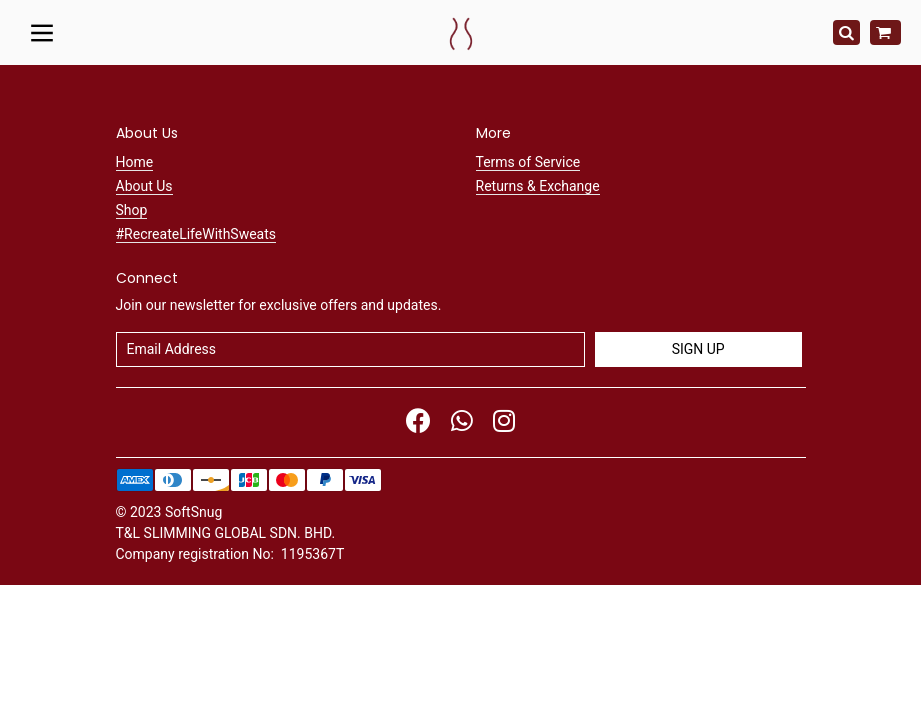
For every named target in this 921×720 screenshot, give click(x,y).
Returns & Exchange (538, 186)
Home (135, 162)
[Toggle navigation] (42, 32)
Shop (132, 210)
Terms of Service (528, 162)
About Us (144, 186)
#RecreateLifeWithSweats (196, 234)
